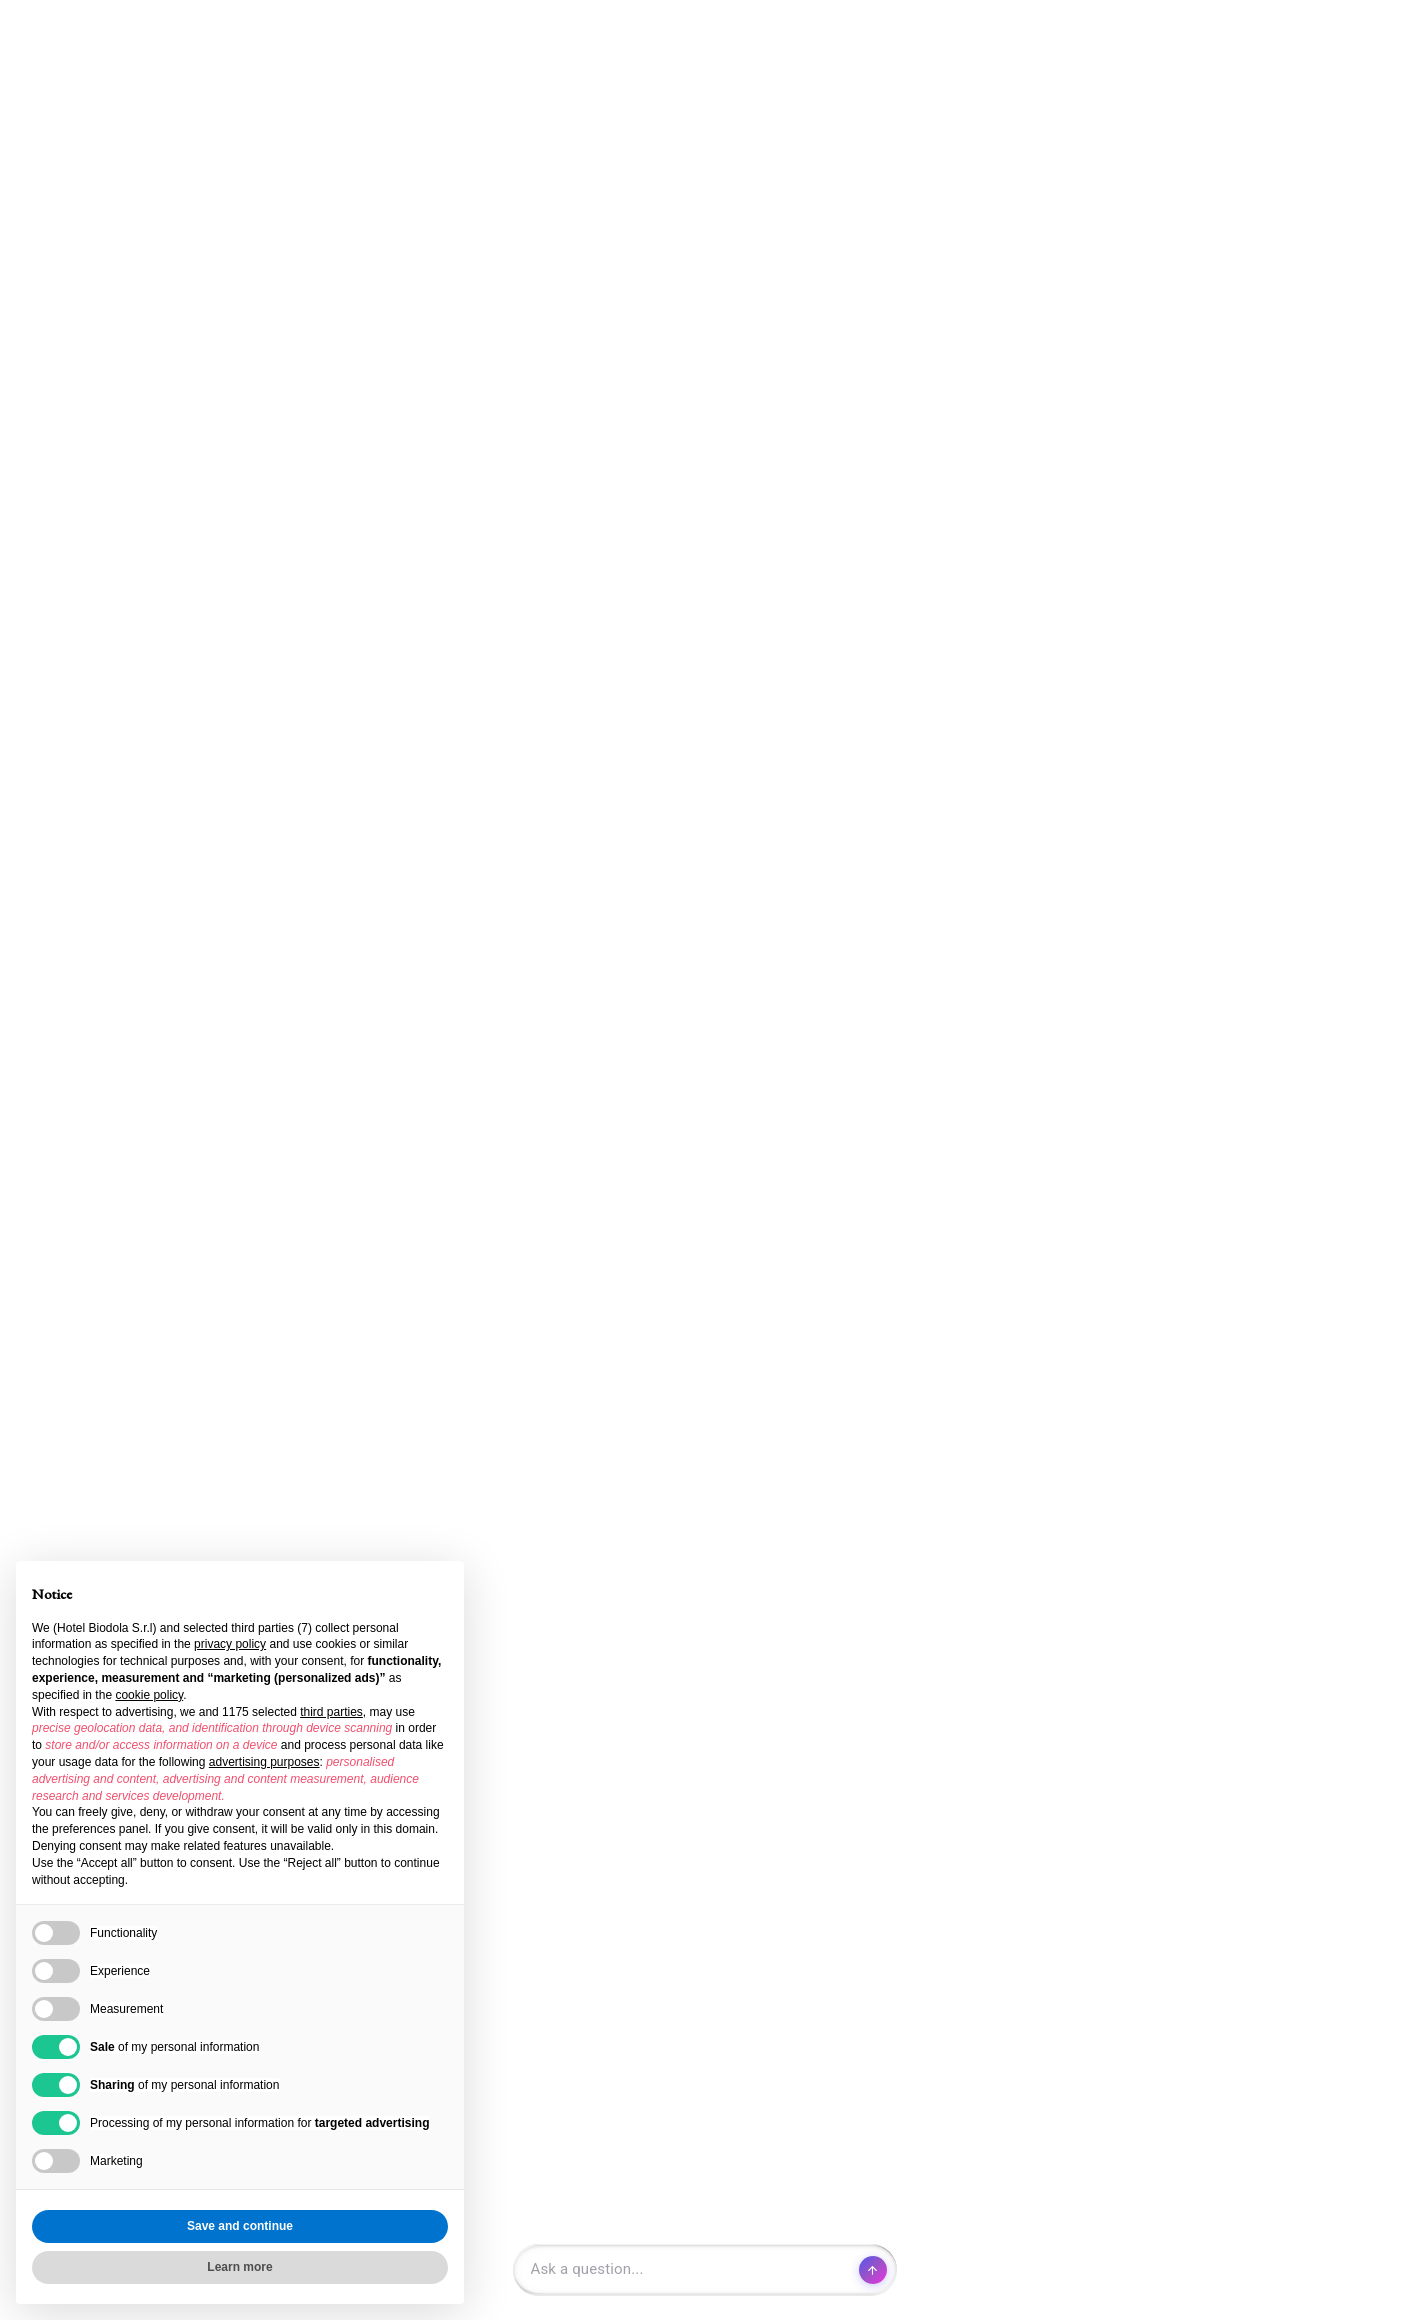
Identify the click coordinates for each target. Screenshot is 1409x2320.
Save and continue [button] (240, 2226)
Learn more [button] (239, 2267)
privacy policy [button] (230, 1644)
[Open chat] (705, 2270)
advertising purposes (264, 1762)
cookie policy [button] (149, 1695)
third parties (331, 1712)
